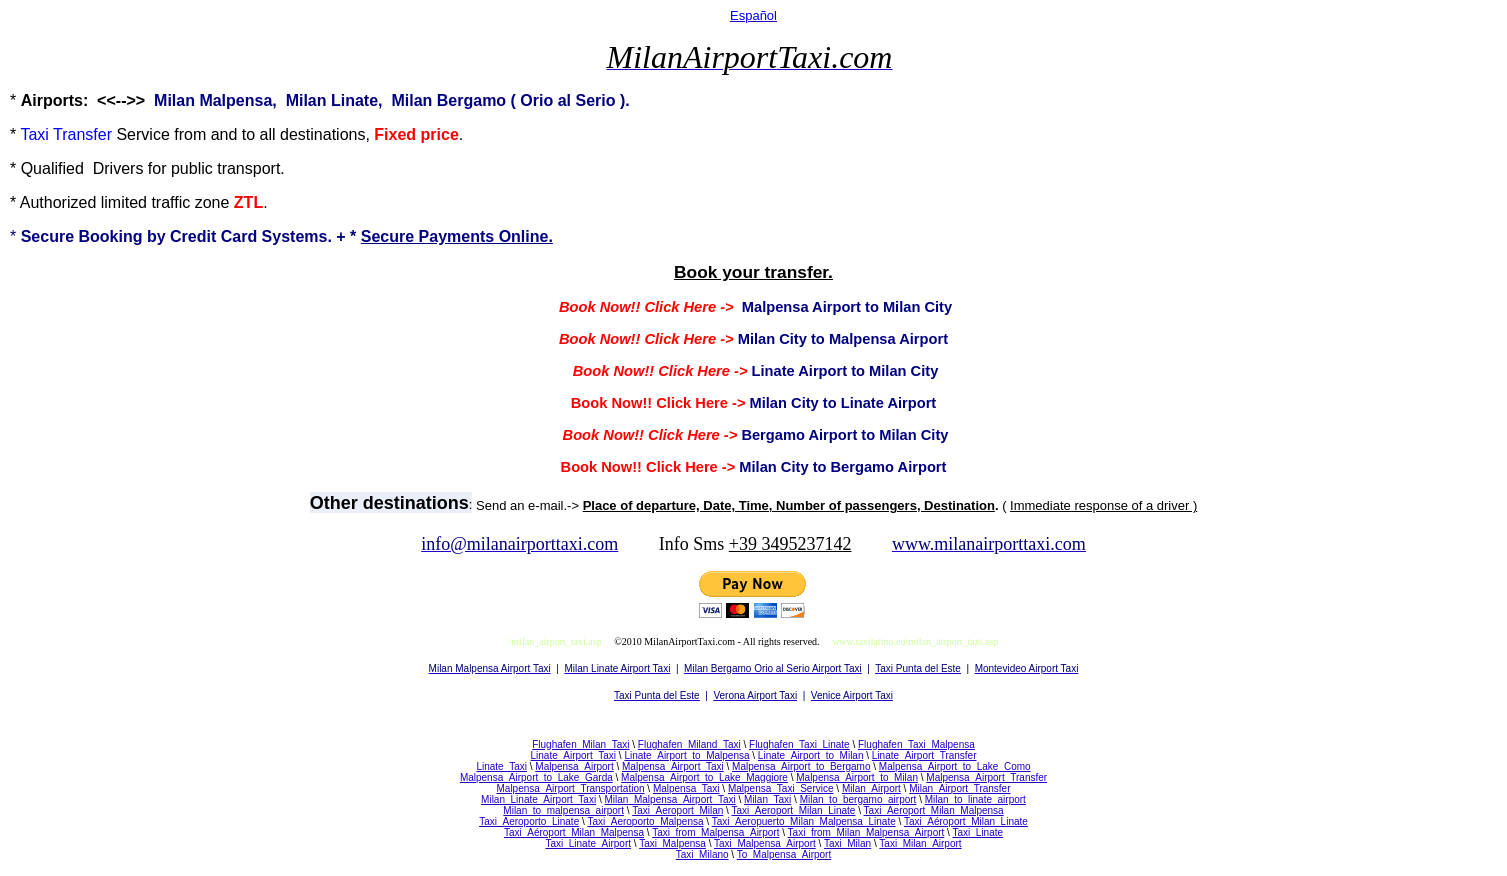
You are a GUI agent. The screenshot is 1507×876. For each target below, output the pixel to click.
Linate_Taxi (501, 766)
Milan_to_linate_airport (975, 799)
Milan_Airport (871, 788)
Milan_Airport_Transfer (959, 788)
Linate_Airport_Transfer (924, 755)
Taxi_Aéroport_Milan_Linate (966, 821)
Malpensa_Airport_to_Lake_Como (955, 766)
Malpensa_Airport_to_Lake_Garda (536, 777)
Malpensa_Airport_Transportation (570, 788)
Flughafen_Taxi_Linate (799, 744)
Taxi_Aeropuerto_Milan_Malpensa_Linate (804, 821)
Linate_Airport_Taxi (573, 755)
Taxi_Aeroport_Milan (677, 810)
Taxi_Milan (847, 843)
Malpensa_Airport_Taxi (673, 766)
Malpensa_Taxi (686, 788)
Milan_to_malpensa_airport (563, 810)
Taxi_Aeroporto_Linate (529, 821)
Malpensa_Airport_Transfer (986, 777)
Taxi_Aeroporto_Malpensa (645, 821)
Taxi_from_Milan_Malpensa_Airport (866, 832)
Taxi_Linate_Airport (588, 843)
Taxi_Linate (977, 832)
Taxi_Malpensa (672, 843)
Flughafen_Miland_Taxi (689, 744)
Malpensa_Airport (574, 766)
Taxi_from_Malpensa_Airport (715, 832)
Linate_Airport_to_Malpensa (686, 755)
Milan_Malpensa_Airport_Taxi (670, 799)
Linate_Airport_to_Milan (811, 755)
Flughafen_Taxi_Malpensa (916, 744)
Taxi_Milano (702, 854)
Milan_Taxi (767, 799)
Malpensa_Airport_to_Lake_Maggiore (704, 777)
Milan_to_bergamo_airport (858, 799)
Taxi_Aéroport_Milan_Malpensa (574, 832)
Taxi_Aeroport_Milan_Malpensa (934, 810)
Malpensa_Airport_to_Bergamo (801, 766)
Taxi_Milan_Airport (920, 843)
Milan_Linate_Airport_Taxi (538, 799)
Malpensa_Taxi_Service (781, 788)
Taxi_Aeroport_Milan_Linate (793, 810)
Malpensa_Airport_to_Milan (857, 777)
